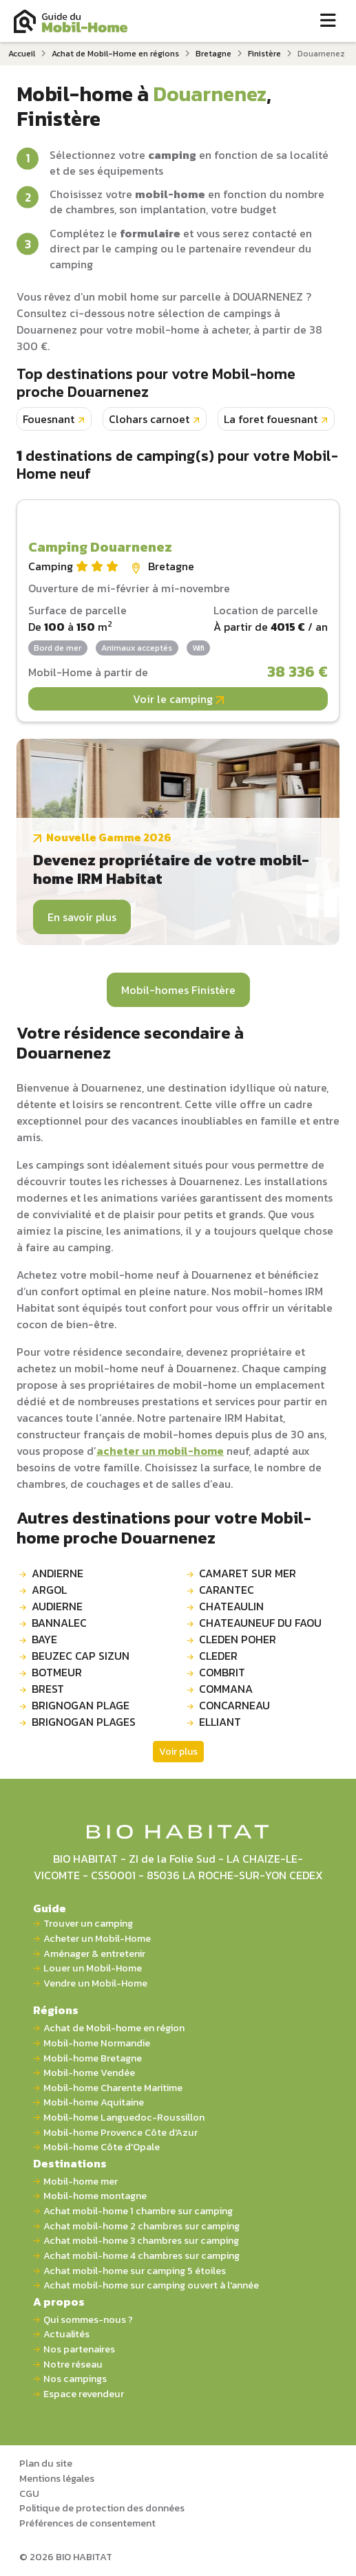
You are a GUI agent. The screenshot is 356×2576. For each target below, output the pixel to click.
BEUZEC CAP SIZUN (80, 1655)
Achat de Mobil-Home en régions (115, 53)
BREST (48, 1688)
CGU (29, 2493)
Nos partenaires (79, 2349)
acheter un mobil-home (160, 1450)
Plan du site (45, 2463)
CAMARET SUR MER (247, 1573)
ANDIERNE (57, 1573)
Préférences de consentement (87, 2523)
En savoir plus (82, 917)
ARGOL (49, 1589)
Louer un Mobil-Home (92, 1968)
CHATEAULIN (231, 1606)
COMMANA (226, 1688)
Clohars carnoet (149, 419)
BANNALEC (59, 1622)
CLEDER (218, 1655)
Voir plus (178, 1751)
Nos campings (75, 2379)
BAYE (44, 1639)
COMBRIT (222, 1672)
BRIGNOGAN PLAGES (84, 1721)
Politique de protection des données (102, 2507)
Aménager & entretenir (94, 1954)
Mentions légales (56, 2478)
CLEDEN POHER (237, 1639)
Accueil (21, 53)
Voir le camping (178, 699)
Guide (49, 1908)
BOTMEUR (57, 1672)
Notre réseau (73, 2364)
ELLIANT (220, 1721)
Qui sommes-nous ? (88, 2320)
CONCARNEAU (234, 1705)
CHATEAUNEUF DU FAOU (260, 1622)
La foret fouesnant (270, 419)
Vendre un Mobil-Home (95, 1983)
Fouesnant (48, 419)
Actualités (66, 2334)
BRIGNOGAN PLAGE (80, 1705)
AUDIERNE (57, 1606)
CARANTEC (226, 1589)
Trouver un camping (88, 1923)
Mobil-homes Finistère (178, 990)
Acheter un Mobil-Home (97, 1938)
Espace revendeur (83, 2394)
